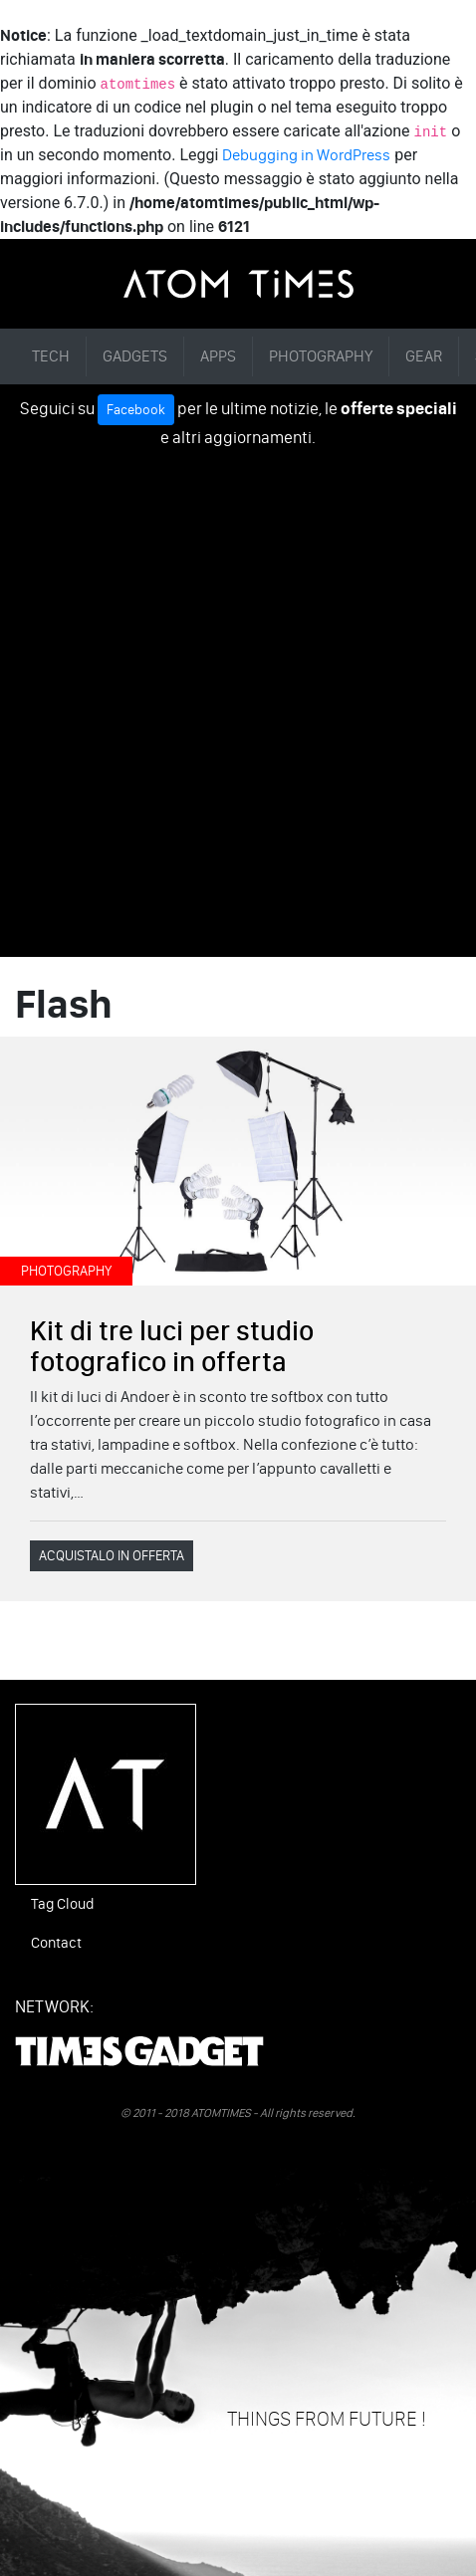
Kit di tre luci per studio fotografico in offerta (172, 1345)
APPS (218, 356)
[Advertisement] (238, 699)
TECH (51, 356)
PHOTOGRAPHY (320, 356)
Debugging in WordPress (306, 154)
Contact (56, 1943)
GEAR (423, 356)
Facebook (136, 409)
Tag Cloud (62, 1904)
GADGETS (135, 356)
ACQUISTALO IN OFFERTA (111, 1555)
